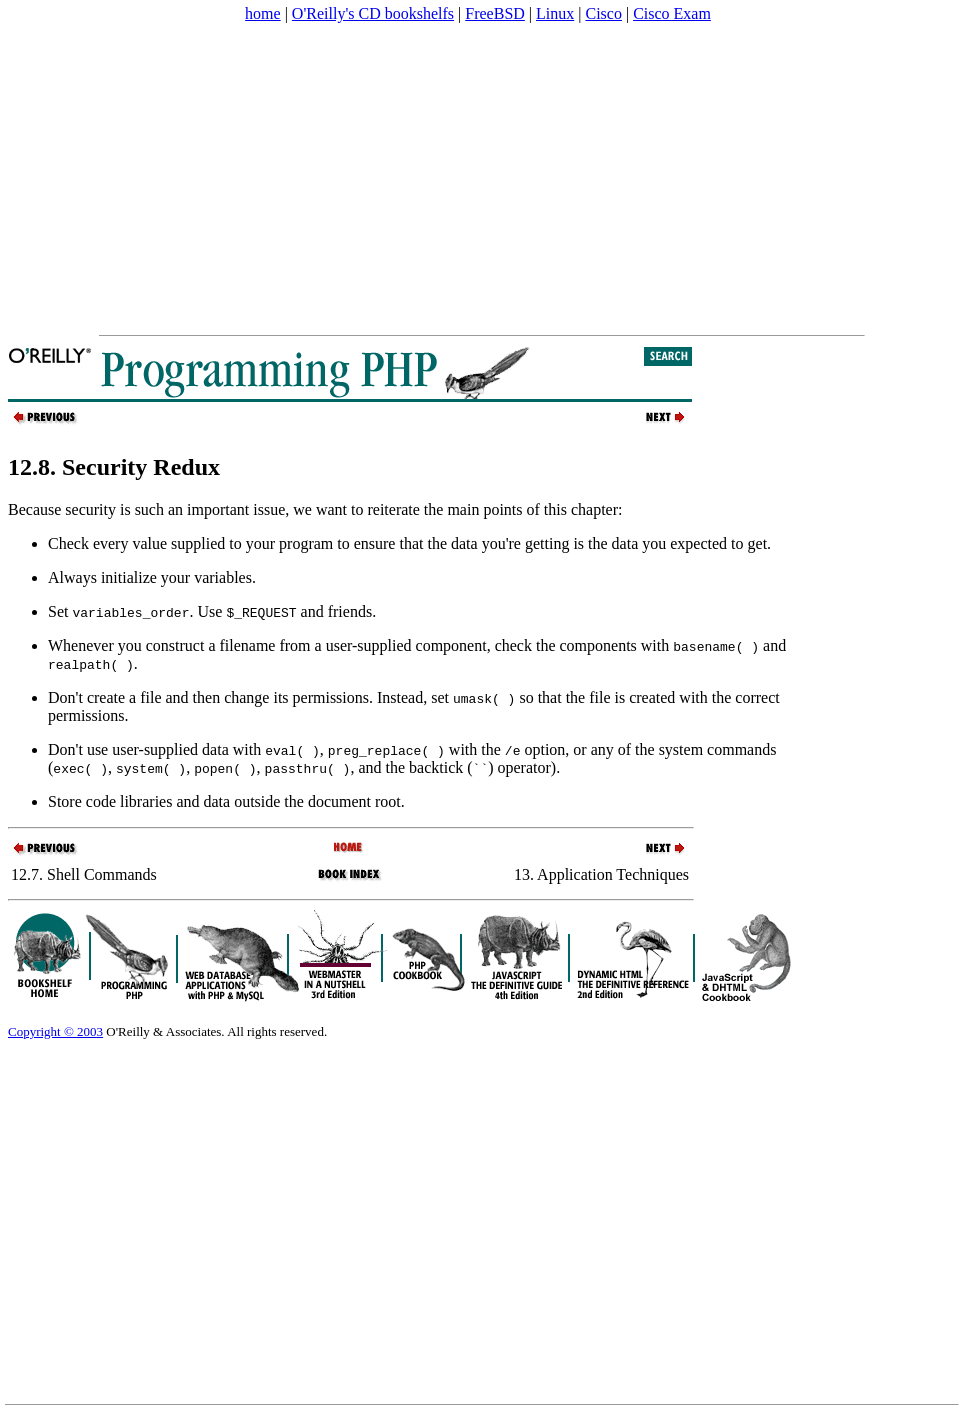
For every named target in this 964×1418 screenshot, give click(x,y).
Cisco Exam (672, 13)
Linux (555, 13)
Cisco (603, 13)
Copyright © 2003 (55, 1031)
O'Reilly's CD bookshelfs (373, 13)
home (263, 13)
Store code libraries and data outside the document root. (226, 801)
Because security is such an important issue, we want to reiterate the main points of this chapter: (315, 509)
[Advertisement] (384, 179)
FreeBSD (495, 13)
